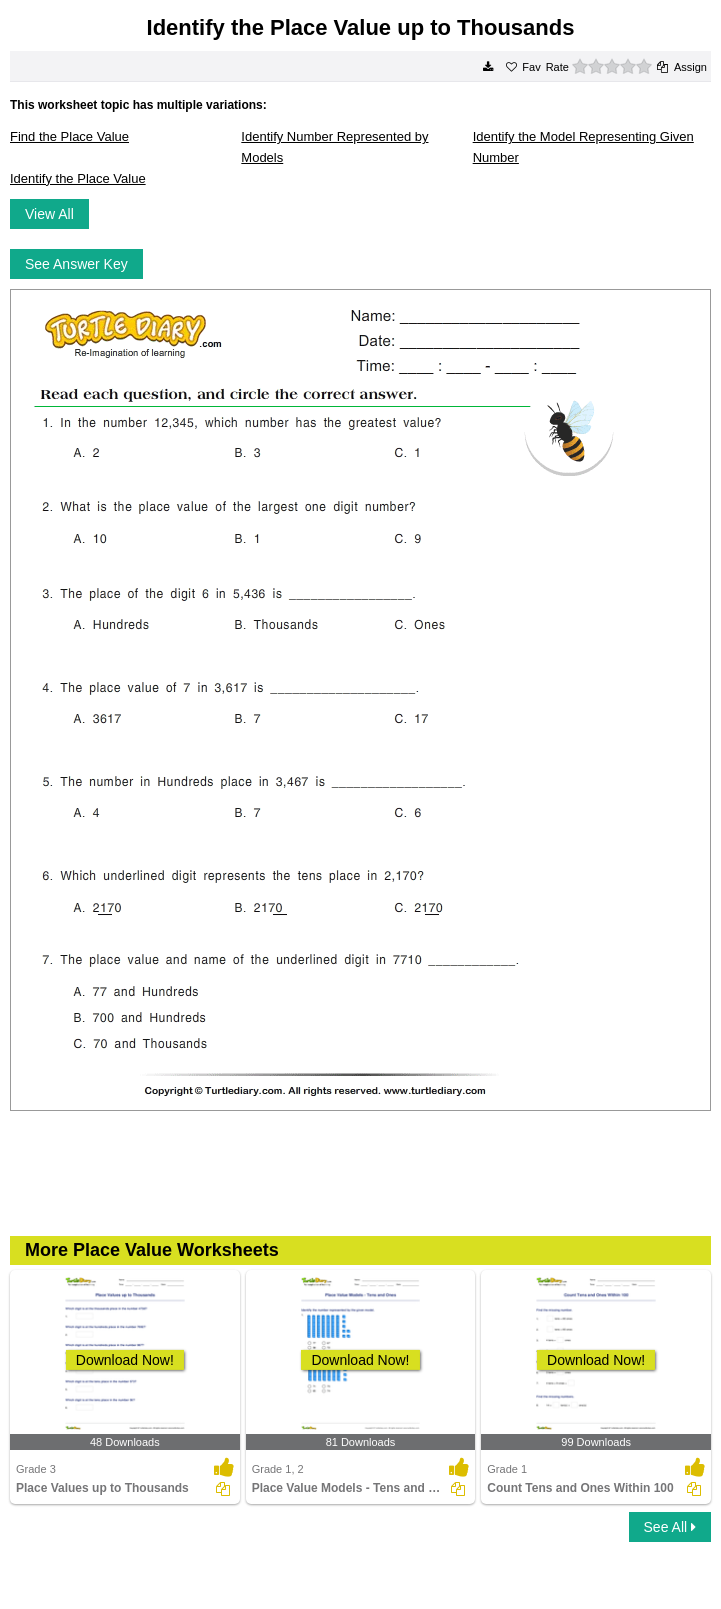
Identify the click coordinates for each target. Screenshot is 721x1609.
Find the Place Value (69, 136)
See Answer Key (76, 264)
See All (670, 1527)
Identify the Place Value (78, 178)
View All (49, 214)
